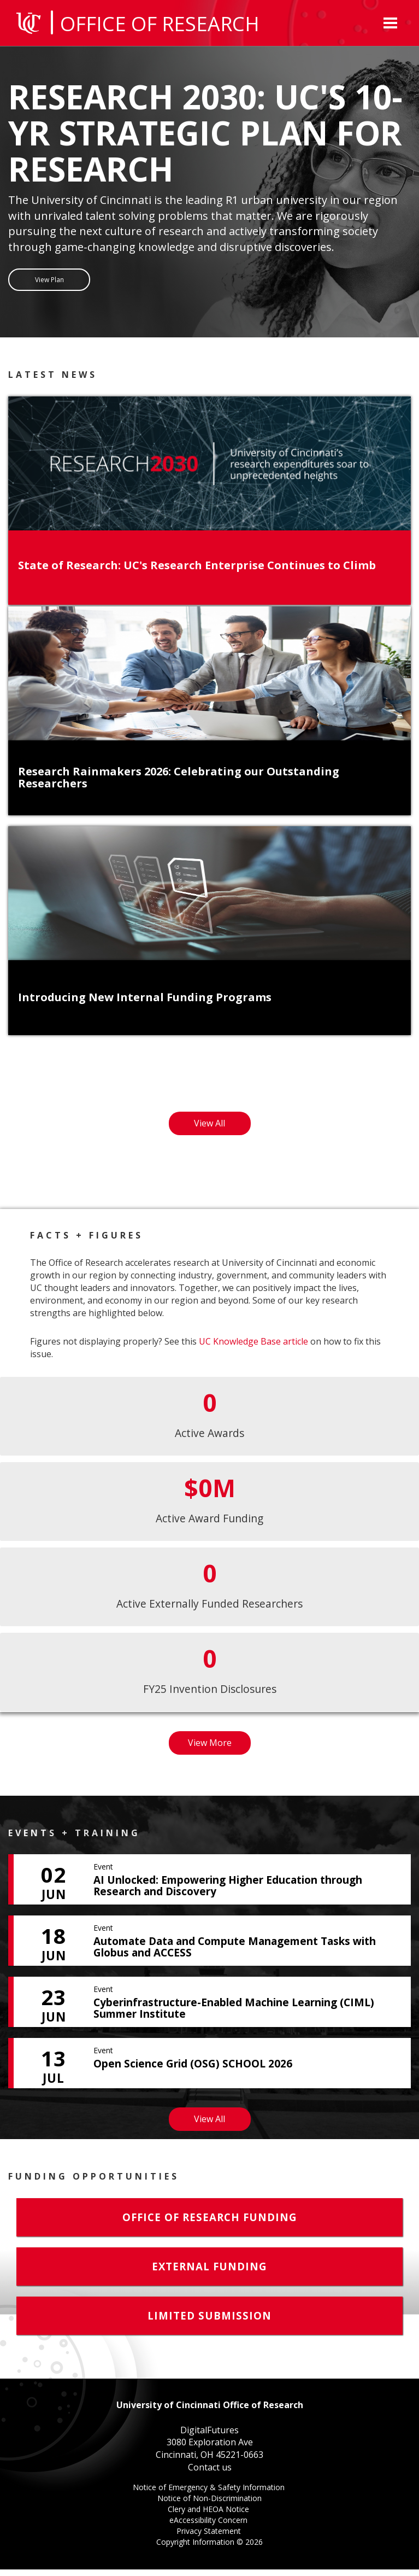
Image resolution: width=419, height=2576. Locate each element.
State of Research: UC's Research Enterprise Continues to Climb (197, 571)
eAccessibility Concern (209, 2527)
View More (219, 1752)
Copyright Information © (209, 2548)
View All (222, 1132)
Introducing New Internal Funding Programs (145, 1003)
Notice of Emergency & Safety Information (210, 2495)
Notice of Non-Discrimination (209, 2506)
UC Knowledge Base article (253, 1348)
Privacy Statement (209, 2538)
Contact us (210, 2474)
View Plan (49, 282)
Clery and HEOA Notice (209, 2517)
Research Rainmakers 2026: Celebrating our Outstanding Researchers (178, 783)
